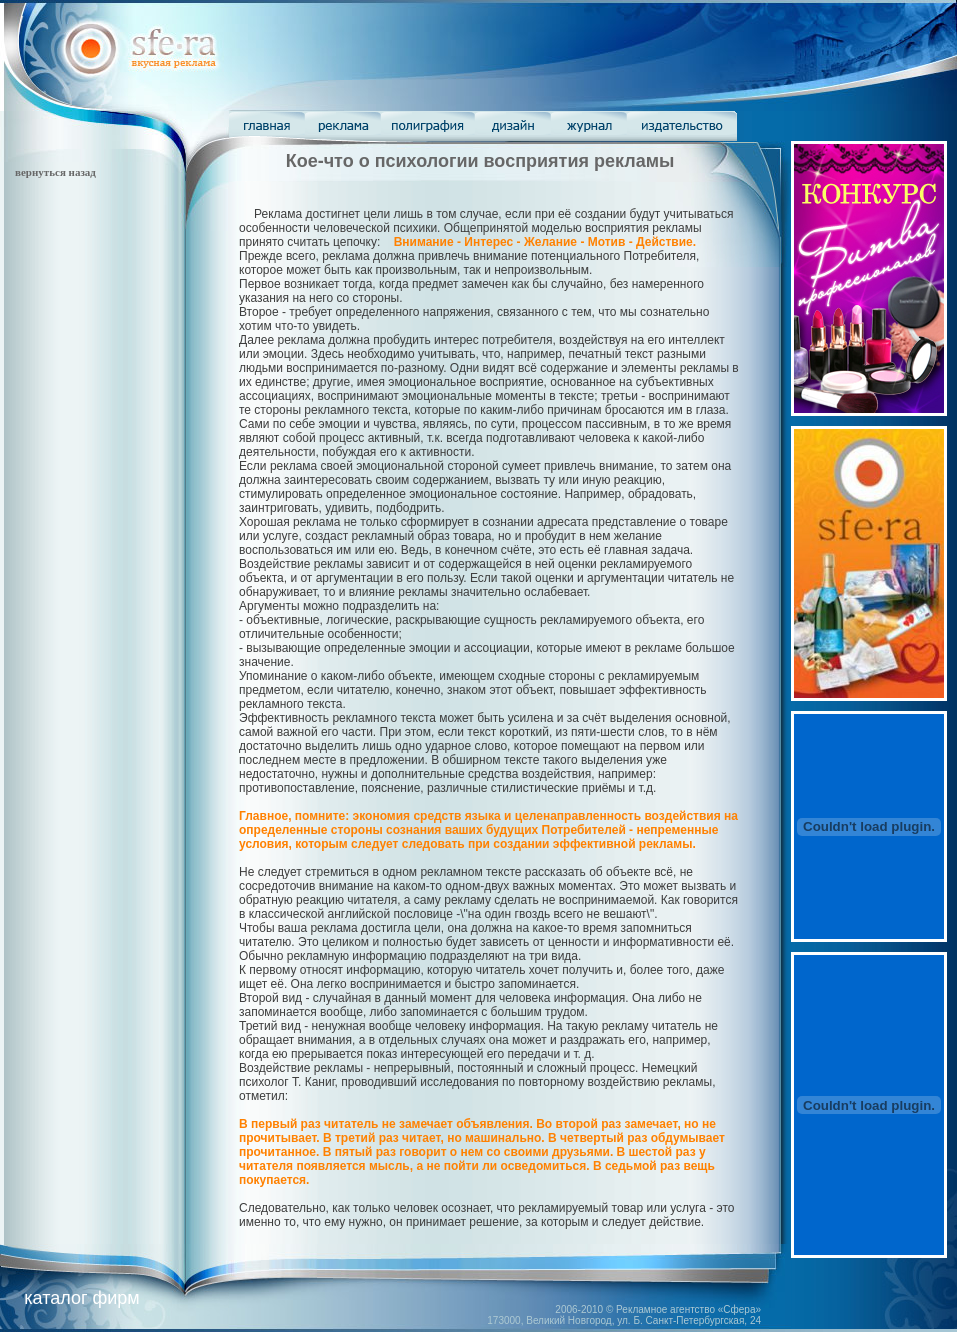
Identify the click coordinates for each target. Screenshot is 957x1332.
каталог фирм (81, 1298)
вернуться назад (55, 172)
